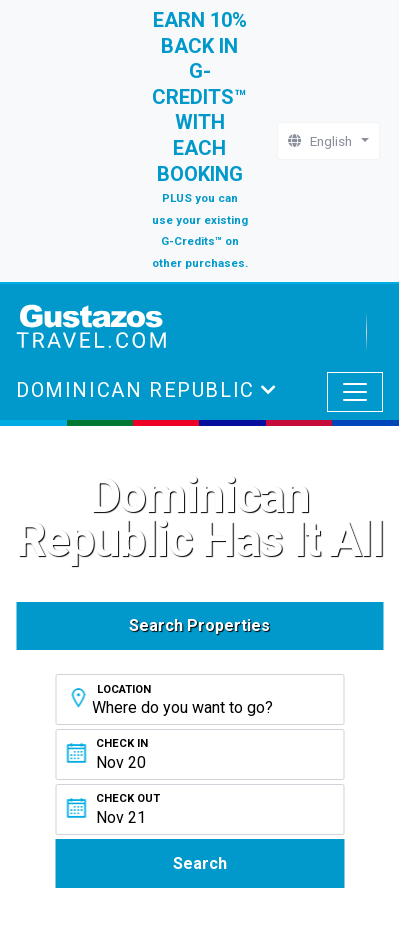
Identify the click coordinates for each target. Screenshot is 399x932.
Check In (122, 743)
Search (200, 863)
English (323, 141)
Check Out (128, 798)
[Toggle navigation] (355, 392)
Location (124, 689)
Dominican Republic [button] (138, 390)
